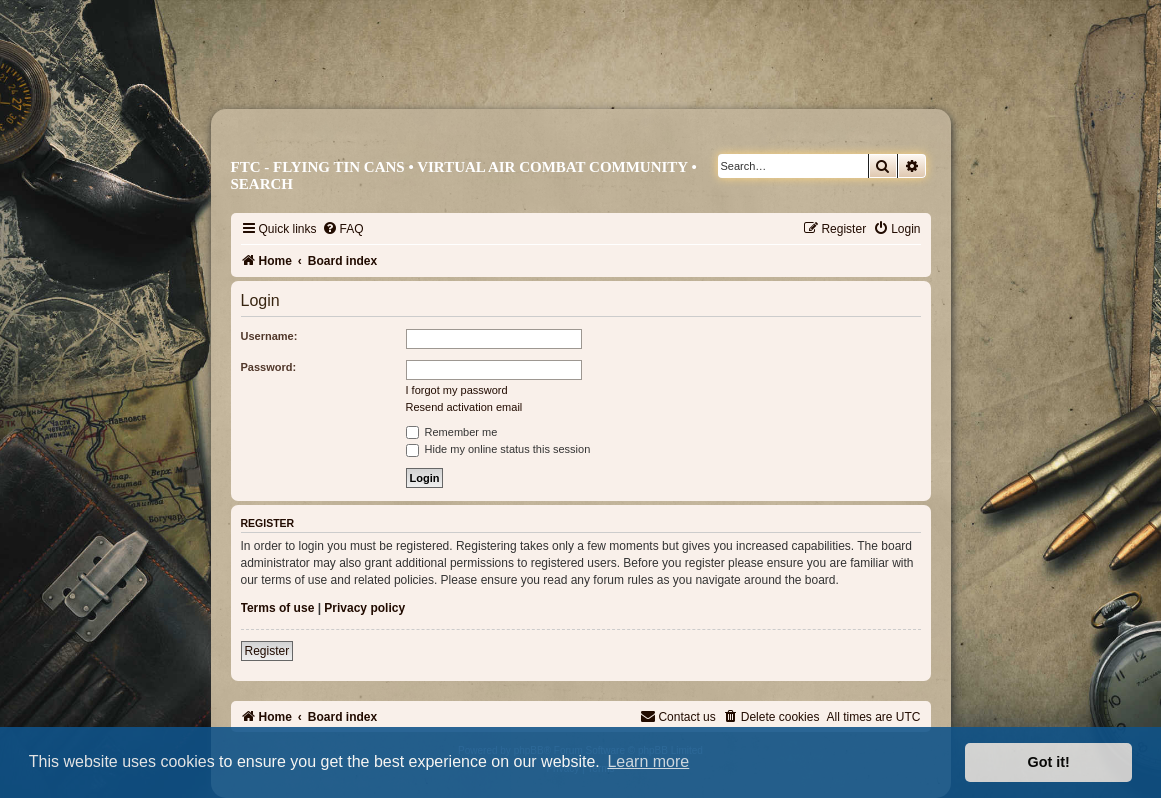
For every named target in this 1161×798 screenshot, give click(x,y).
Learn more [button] (648, 761)
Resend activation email (464, 407)
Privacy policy (364, 608)
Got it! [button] (1049, 762)
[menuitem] (343, 229)
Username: (269, 336)
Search (262, 184)
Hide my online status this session (498, 449)
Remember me (452, 432)
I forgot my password (457, 390)
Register (267, 651)
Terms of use (278, 608)
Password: (269, 367)
